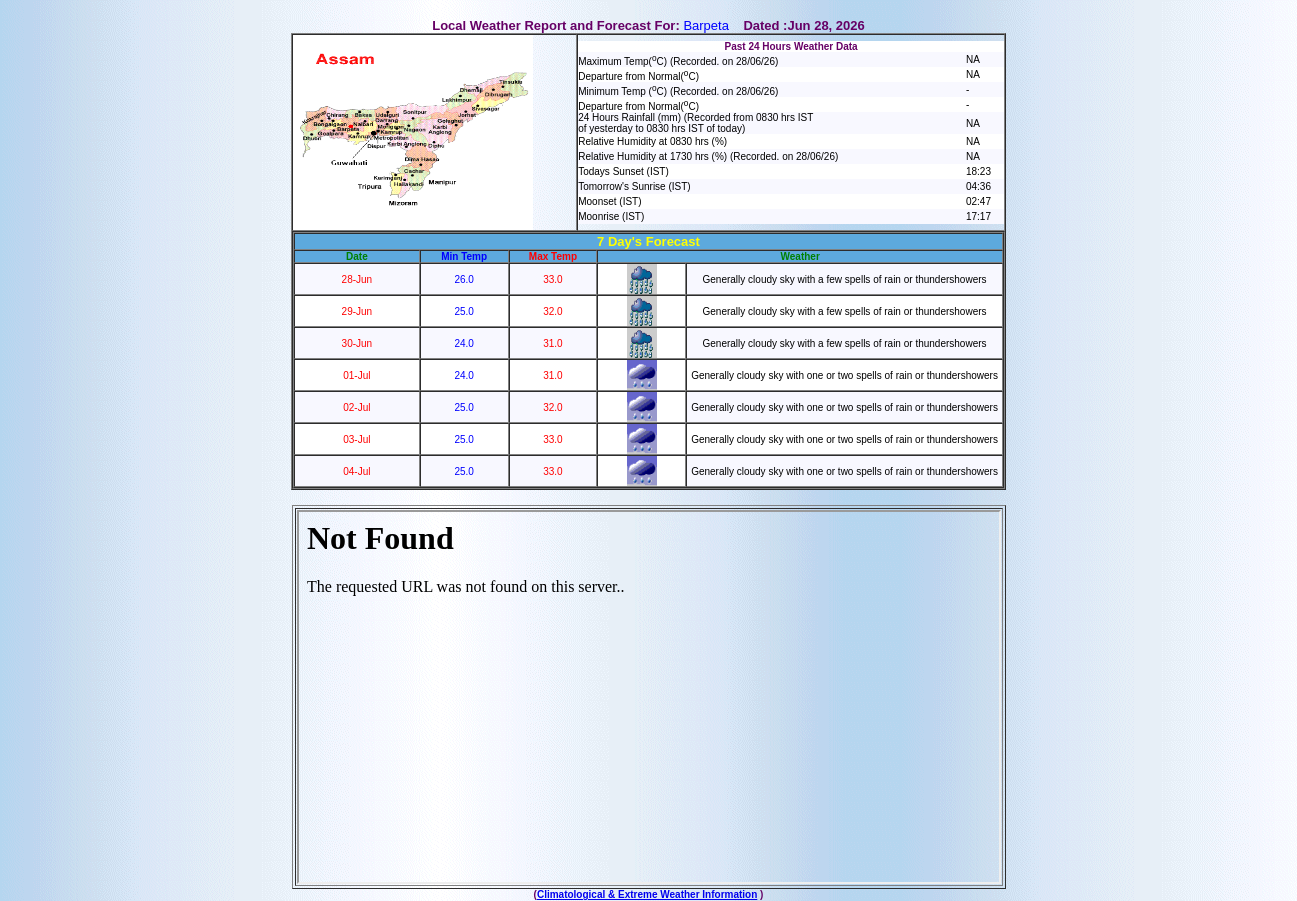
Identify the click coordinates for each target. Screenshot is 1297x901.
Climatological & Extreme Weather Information (647, 894)
